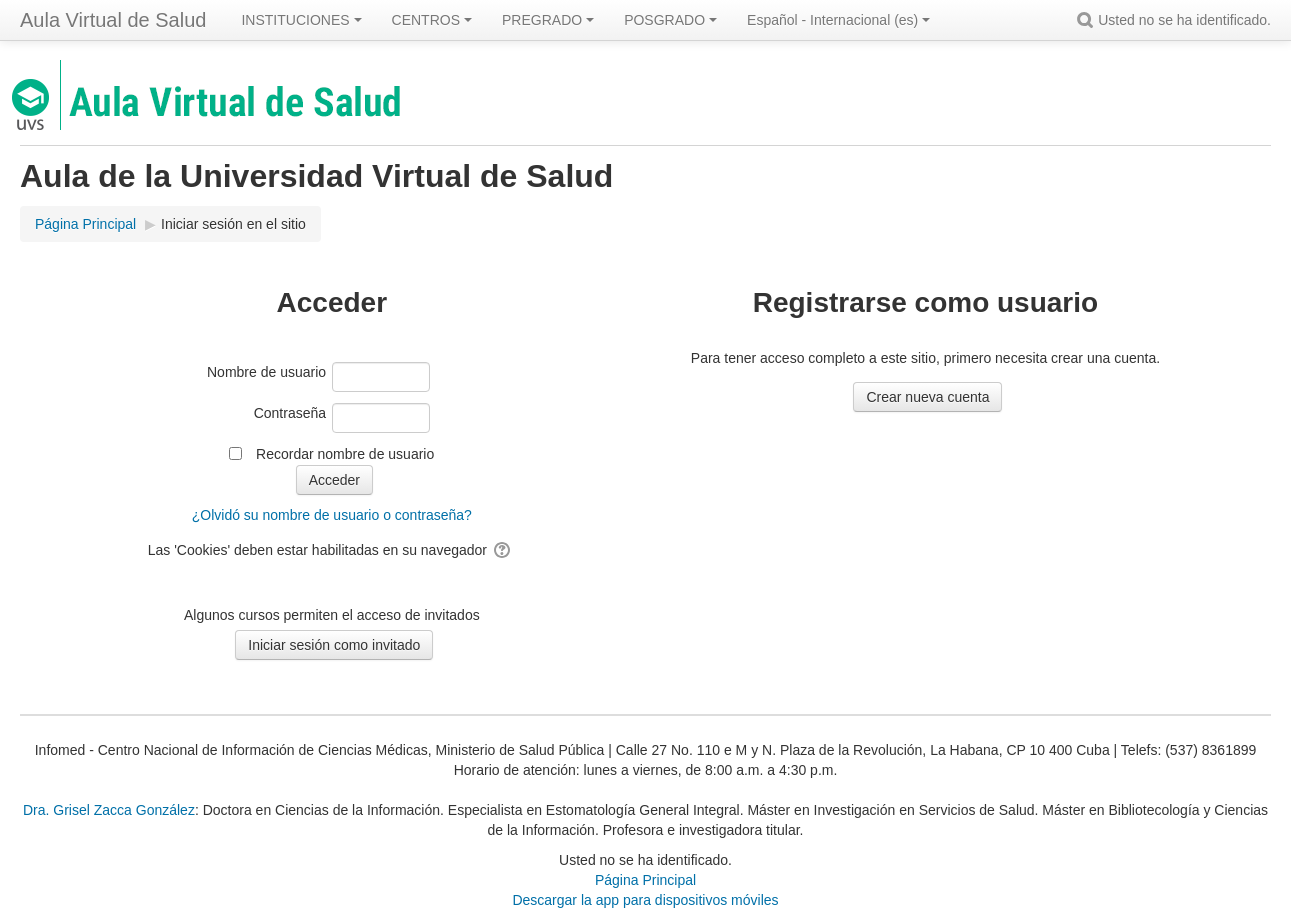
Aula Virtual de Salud (113, 20)
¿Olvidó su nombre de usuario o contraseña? (332, 515)
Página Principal (645, 880)
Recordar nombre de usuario (345, 454)
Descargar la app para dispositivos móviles (645, 900)
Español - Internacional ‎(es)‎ (838, 20)
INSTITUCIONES (301, 20)
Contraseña (290, 413)
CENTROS (432, 20)
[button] (1088, 20)
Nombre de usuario (266, 372)
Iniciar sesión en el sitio (233, 224)
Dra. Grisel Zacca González (109, 810)
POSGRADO (670, 20)
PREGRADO (548, 20)
